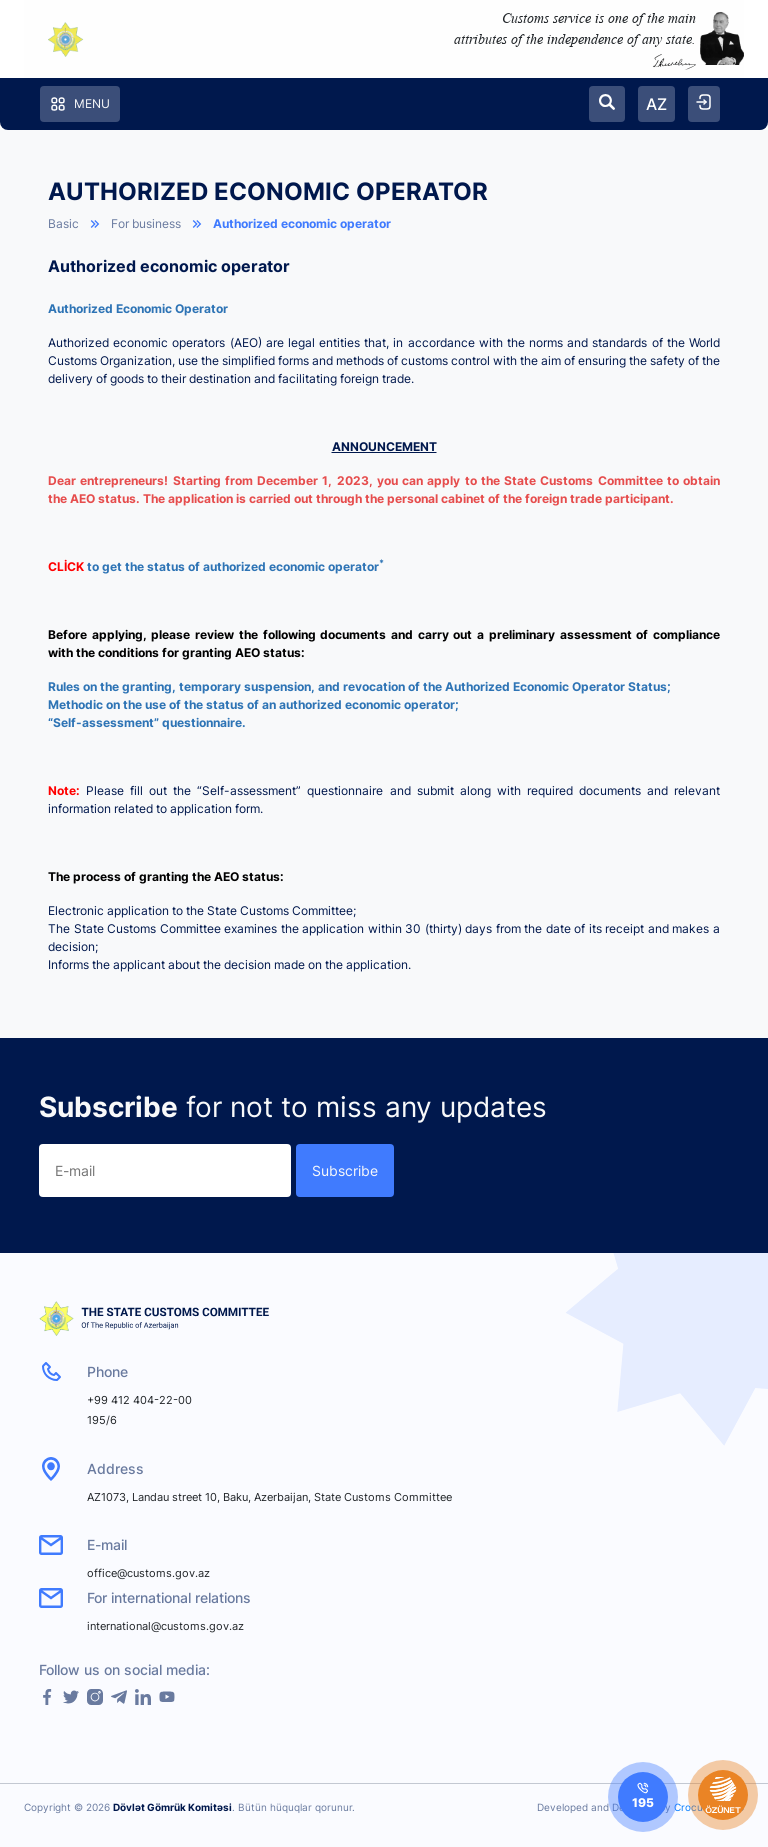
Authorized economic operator (302, 223)
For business (146, 223)
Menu (80, 104)
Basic (63, 223)
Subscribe (345, 1170)
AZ (656, 104)
